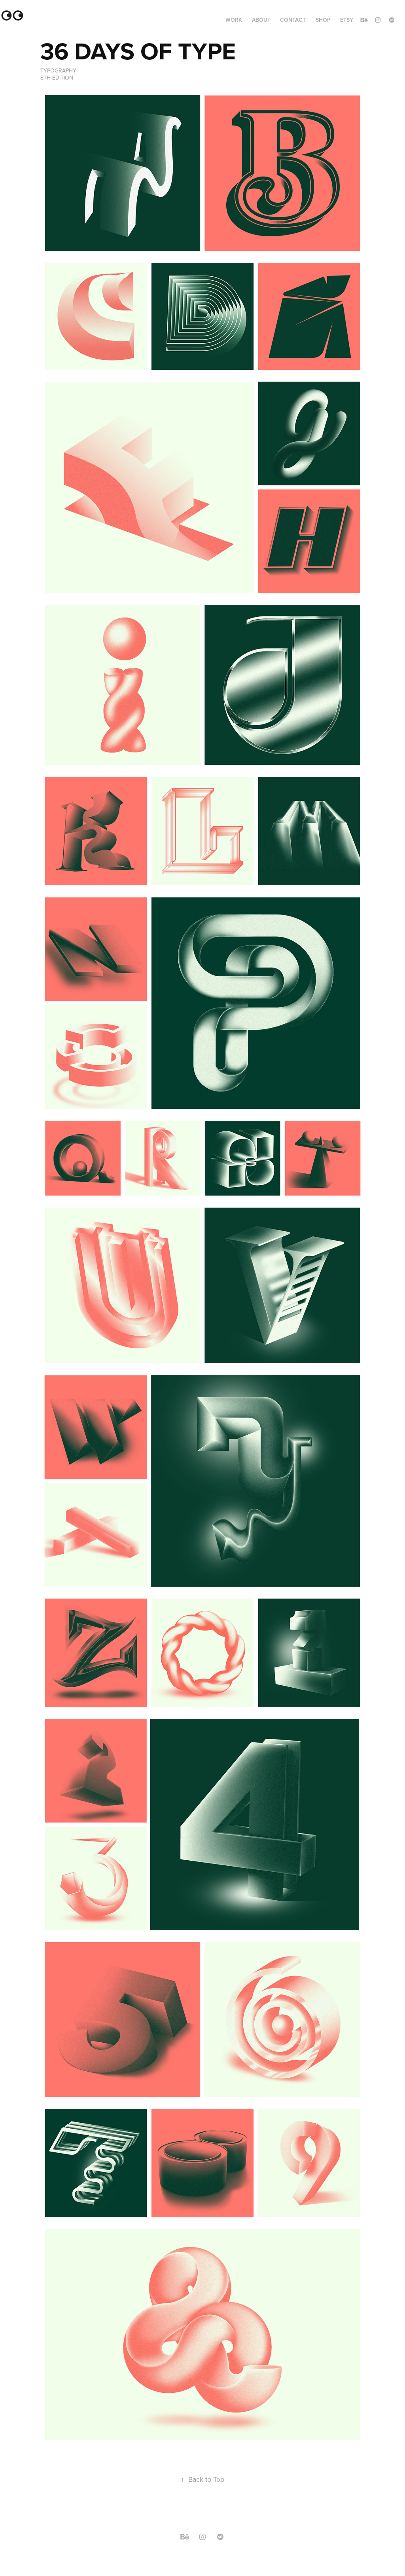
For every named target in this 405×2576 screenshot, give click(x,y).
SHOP (323, 20)
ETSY (346, 20)
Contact (293, 20)
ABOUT (261, 20)
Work (233, 20)
